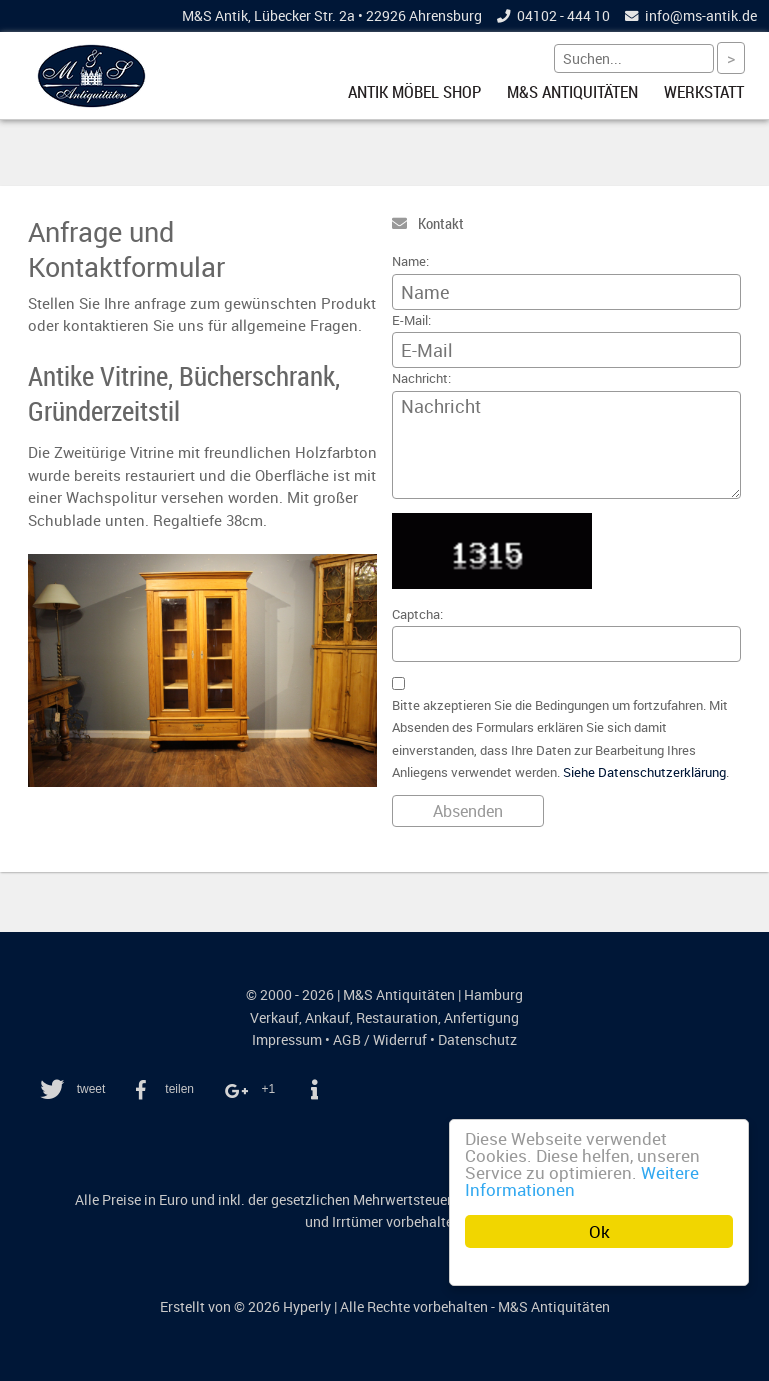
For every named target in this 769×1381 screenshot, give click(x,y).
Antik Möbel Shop (414, 92)
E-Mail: (411, 320)
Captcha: (417, 614)
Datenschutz (477, 1040)
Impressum (287, 1040)
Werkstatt (704, 92)
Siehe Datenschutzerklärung (644, 772)
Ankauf (327, 1018)
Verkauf (274, 1018)
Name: (410, 261)
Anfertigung (481, 1018)
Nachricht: (421, 378)
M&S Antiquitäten (572, 92)
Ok (599, 1231)
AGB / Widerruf (380, 1040)
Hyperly (307, 1307)
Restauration (397, 1018)
